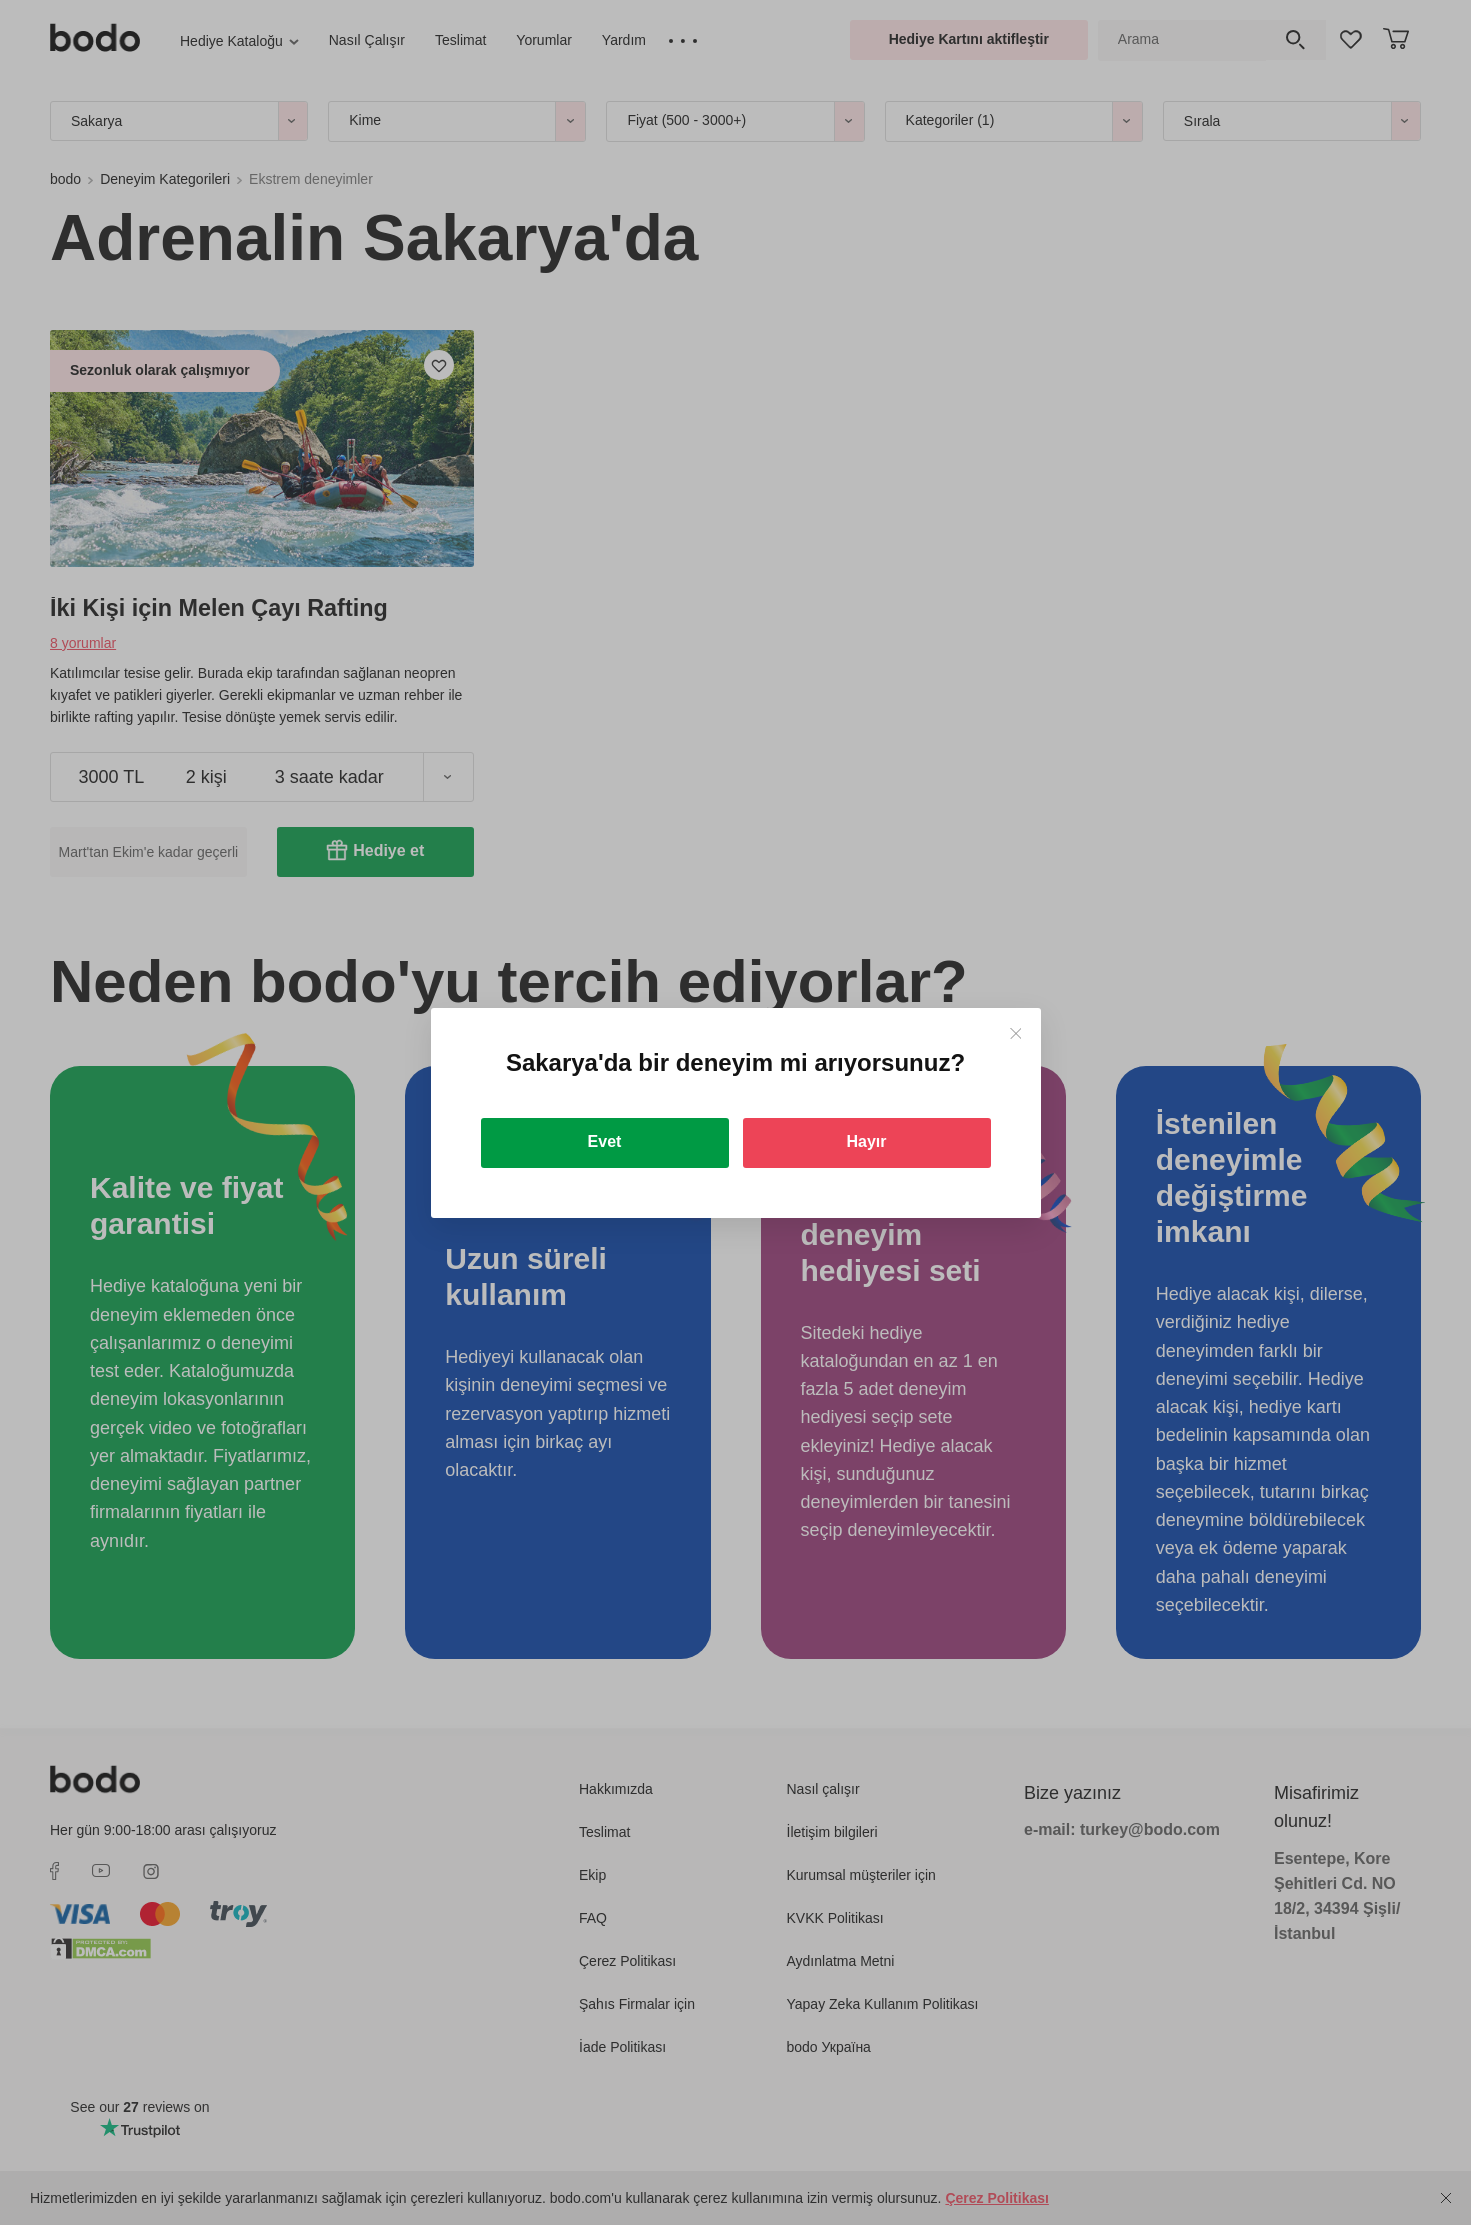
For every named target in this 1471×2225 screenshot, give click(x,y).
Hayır (866, 1141)
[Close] (1015, 1033)
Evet (605, 1141)
